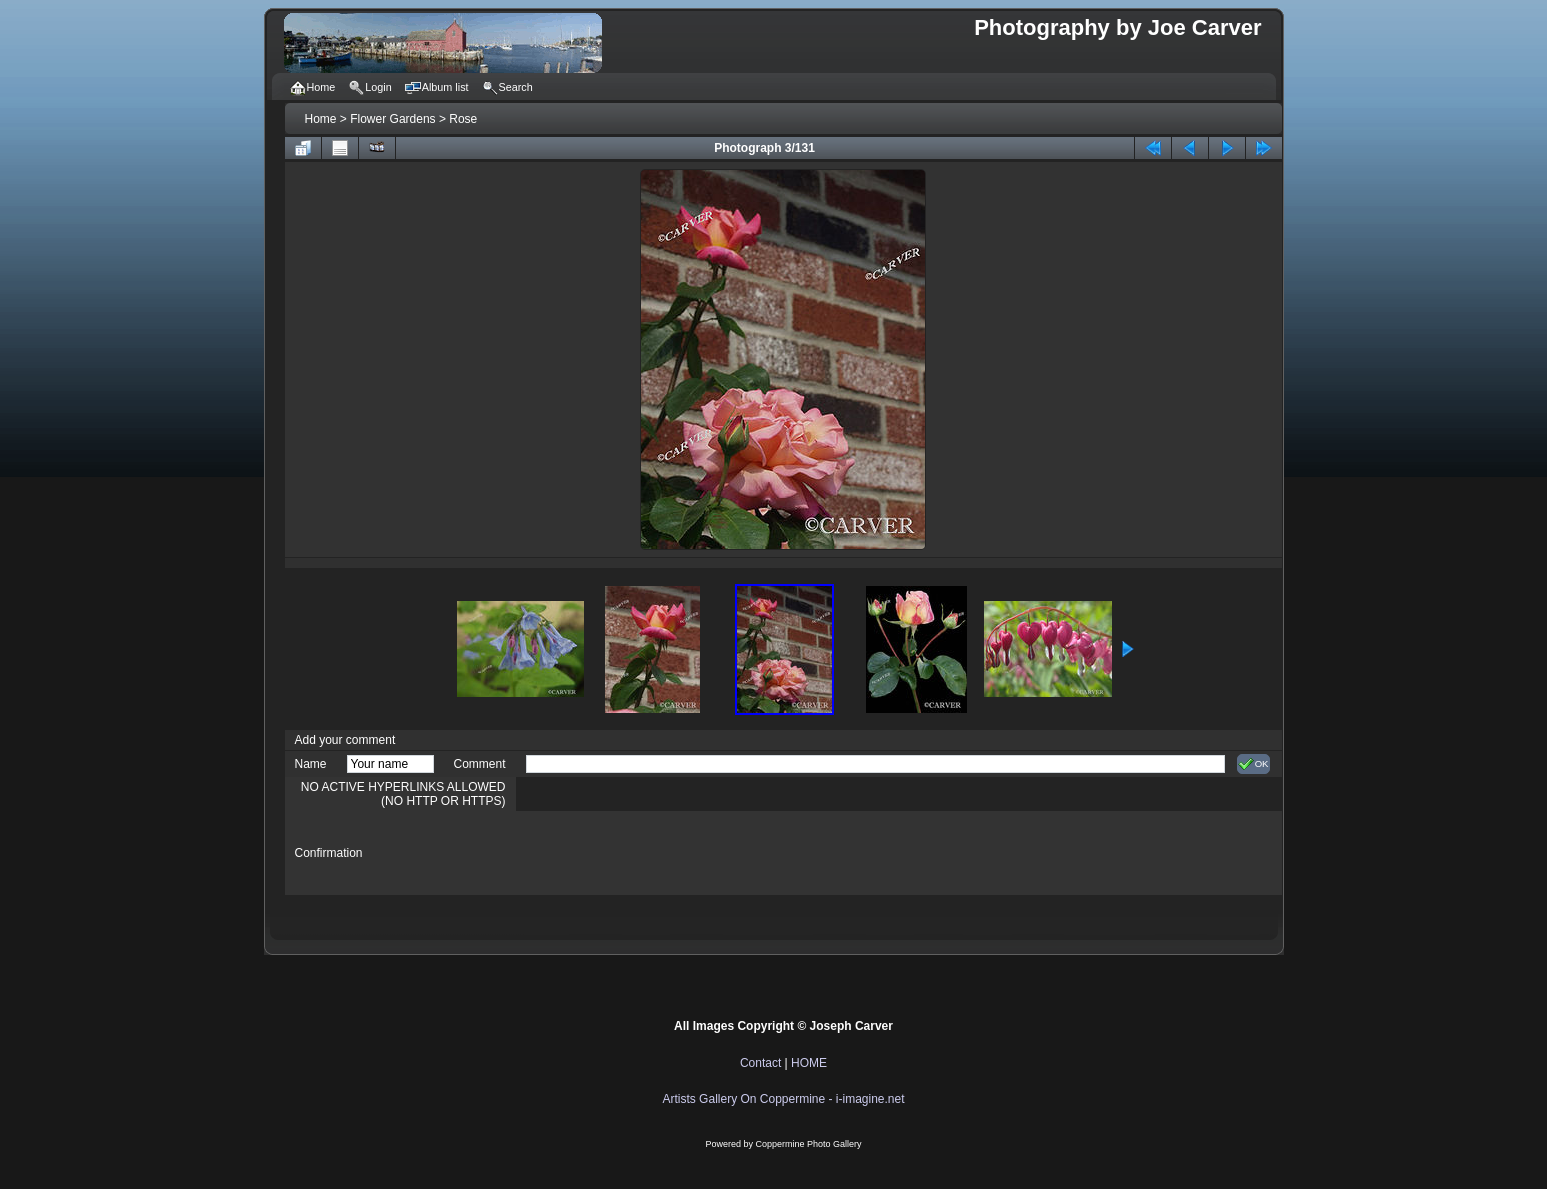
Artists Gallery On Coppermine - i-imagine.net (783, 1099)
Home (321, 119)
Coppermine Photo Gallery (808, 1144)
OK (1253, 764)
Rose (463, 119)
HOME (809, 1063)
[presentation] (678, 853)
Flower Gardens (392, 119)
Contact (760, 1063)
